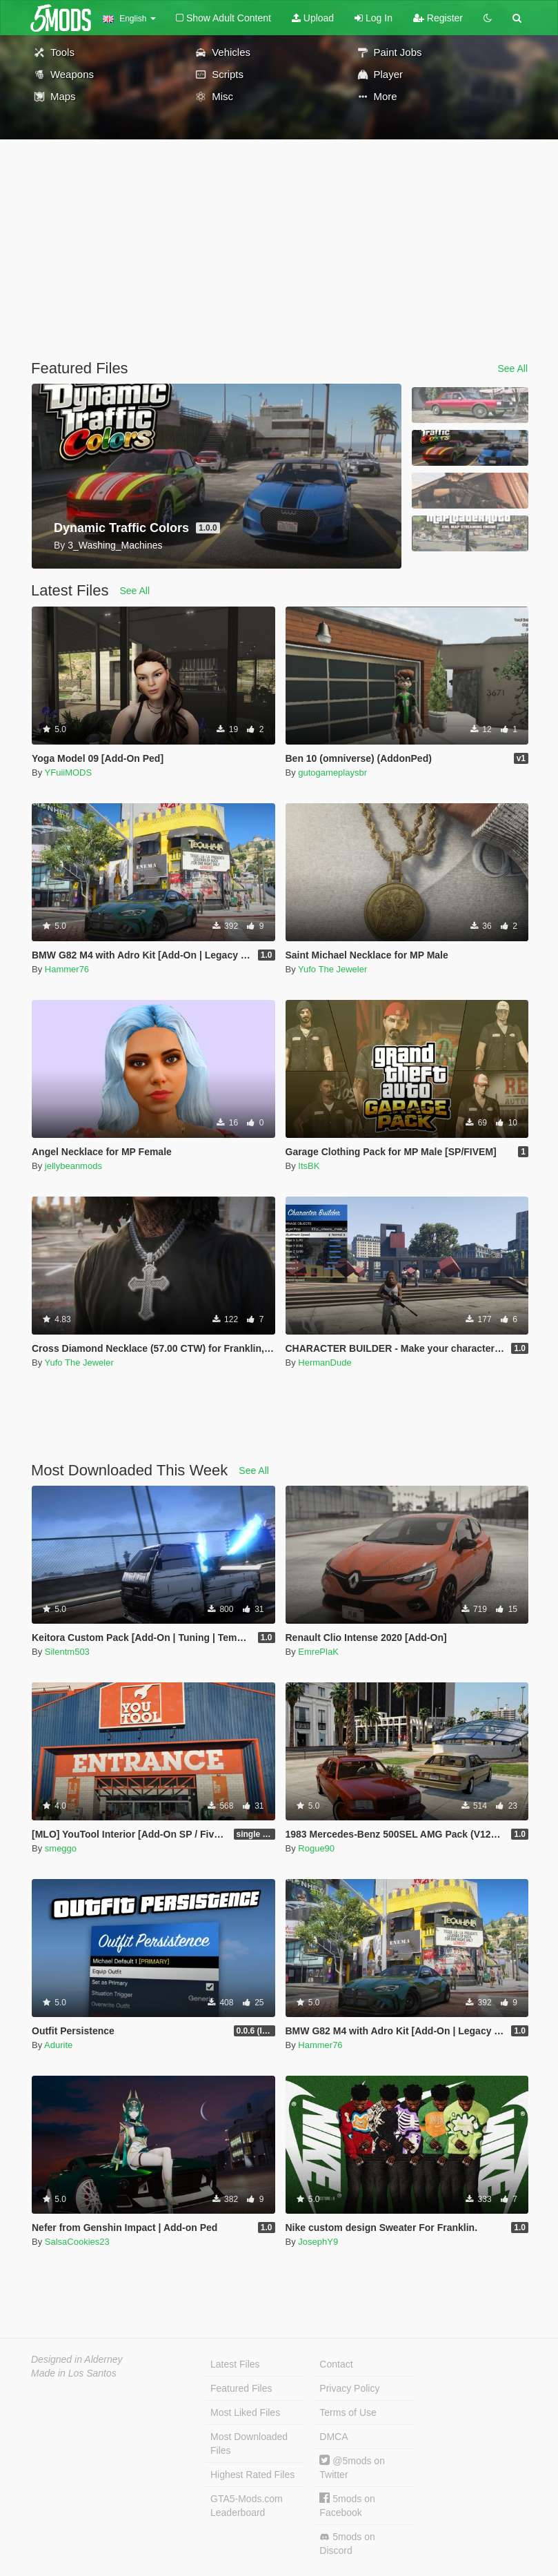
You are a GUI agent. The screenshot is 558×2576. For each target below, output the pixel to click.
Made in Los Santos (74, 2373)
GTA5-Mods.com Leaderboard (246, 2505)
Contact (335, 2364)
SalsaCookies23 (77, 2241)
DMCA (333, 2436)
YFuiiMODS (68, 772)
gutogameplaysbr (332, 772)
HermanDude (324, 1362)
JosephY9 (318, 2241)
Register (438, 17)
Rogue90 (316, 1848)
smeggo (61, 1848)
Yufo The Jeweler (332, 969)
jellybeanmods (73, 1166)
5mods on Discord (347, 2543)
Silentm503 (67, 1651)
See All (512, 368)
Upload (313, 17)
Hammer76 (67, 969)
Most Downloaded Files (249, 2443)
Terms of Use (347, 2412)
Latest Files (235, 2364)
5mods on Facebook (347, 2505)
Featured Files (241, 2388)
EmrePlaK (318, 1651)
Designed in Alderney (77, 2359)
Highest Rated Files (252, 2474)
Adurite (58, 2045)
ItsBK (308, 1166)
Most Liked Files (245, 2412)
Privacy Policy (349, 2388)
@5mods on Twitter (352, 2467)
